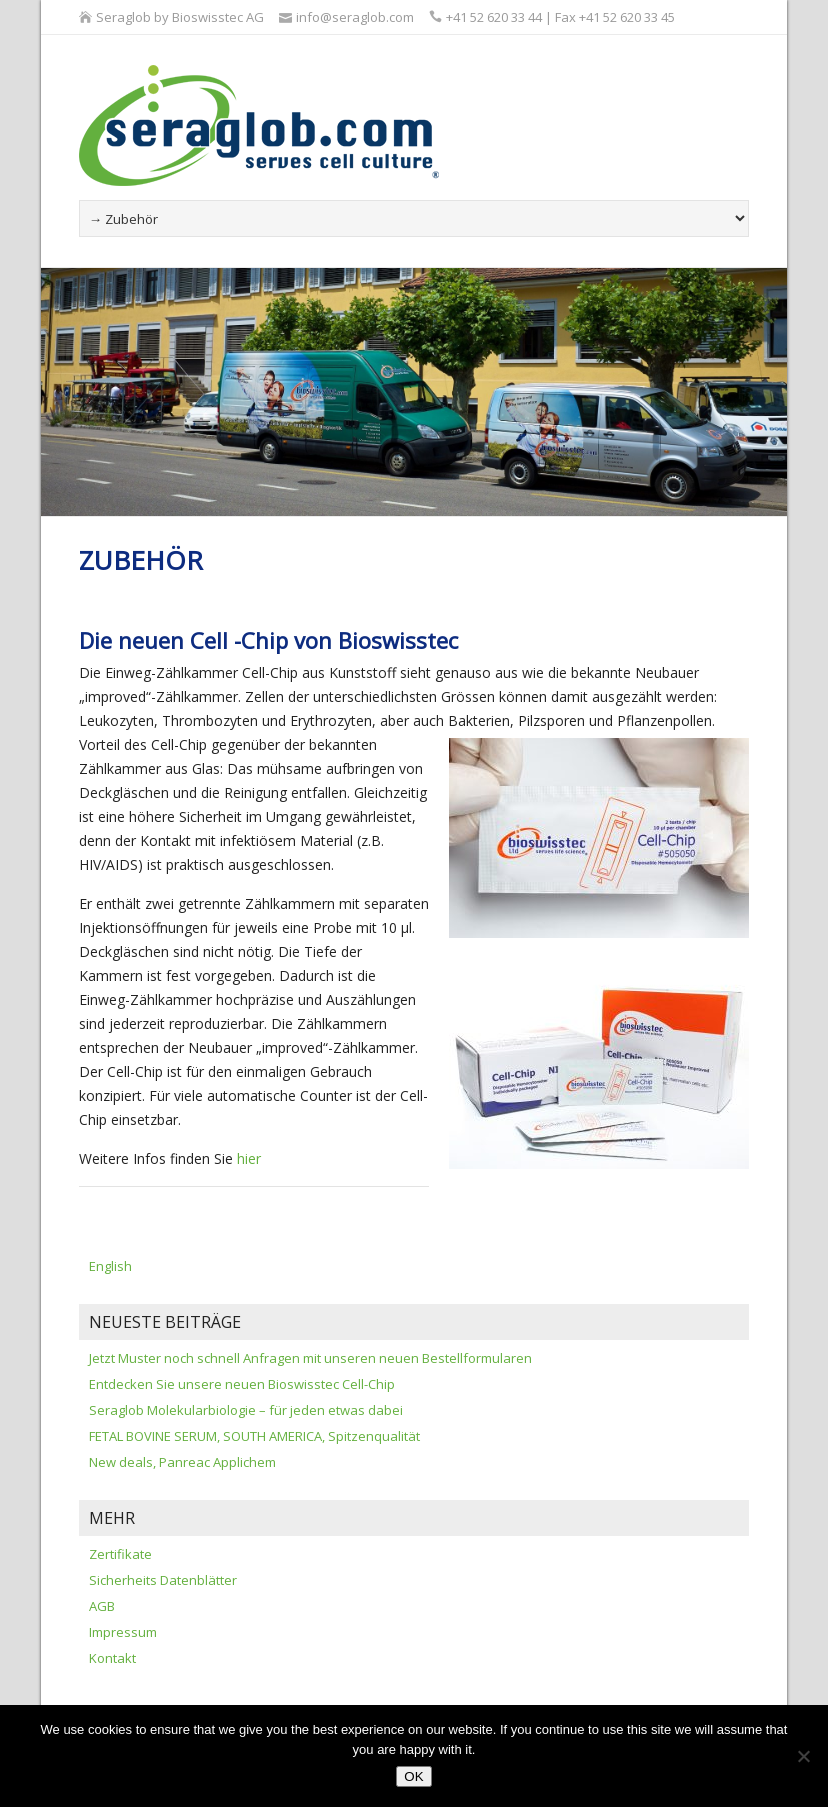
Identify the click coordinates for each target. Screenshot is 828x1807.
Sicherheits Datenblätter (163, 1580)
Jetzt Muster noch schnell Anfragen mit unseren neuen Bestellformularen (310, 1358)
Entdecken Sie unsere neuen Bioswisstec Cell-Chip (242, 1384)
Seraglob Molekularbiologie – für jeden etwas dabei (246, 1410)
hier (249, 1158)
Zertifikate (120, 1554)
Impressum (123, 1632)
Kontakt (112, 1658)
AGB (102, 1606)
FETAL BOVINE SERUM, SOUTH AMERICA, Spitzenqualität (254, 1436)
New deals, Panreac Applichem (182, 1462)
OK (413, 1776)
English (110, 1266)
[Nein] (803, 1756)
